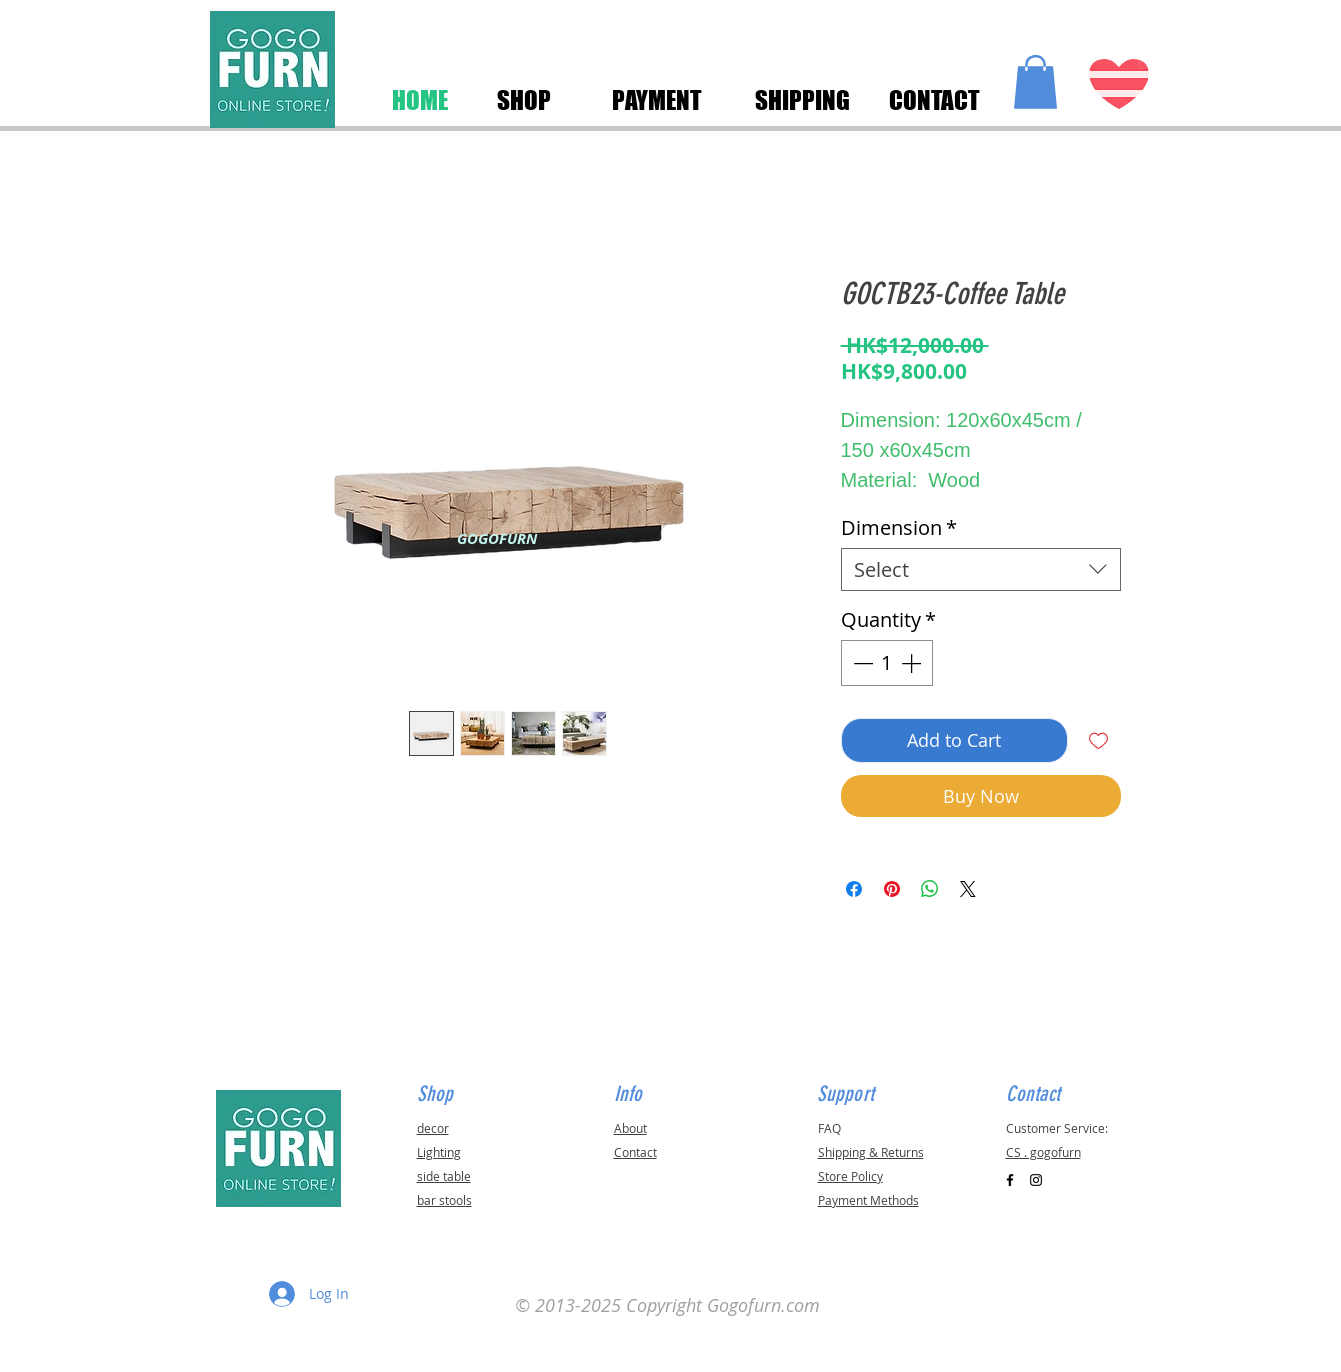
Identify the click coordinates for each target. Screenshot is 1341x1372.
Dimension (899, 527)
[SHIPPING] (803, 100)
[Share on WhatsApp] (930, 889)
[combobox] (981, 569)
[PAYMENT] (657, 100)
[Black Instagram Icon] (1036, 1180)
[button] (1035, 82)
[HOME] (420, 100)
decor (433, 1128)
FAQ (829, 1128)
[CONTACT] (935, 100)
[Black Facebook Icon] (1010, 1180)
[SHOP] (524, 100)
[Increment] (913, 663)
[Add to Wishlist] (1098, 740)
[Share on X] (968, 889)
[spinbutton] (887, 663)
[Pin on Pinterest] (892, 889)
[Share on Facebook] (854, 889)
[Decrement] (861, 663)
